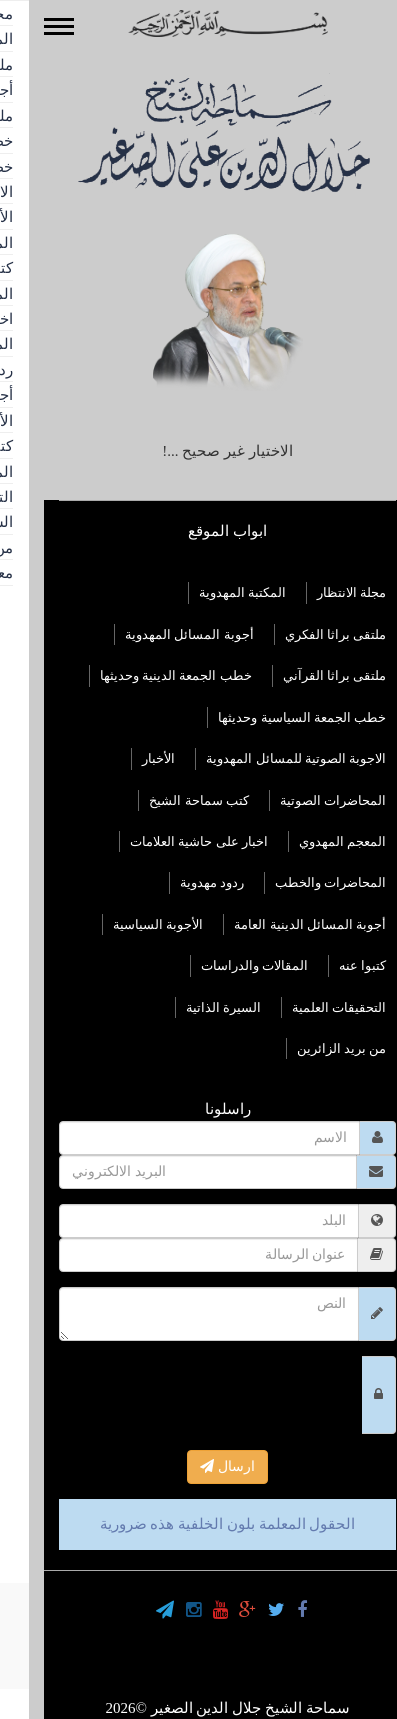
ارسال (198, 1466)
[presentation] (181, 1395)
